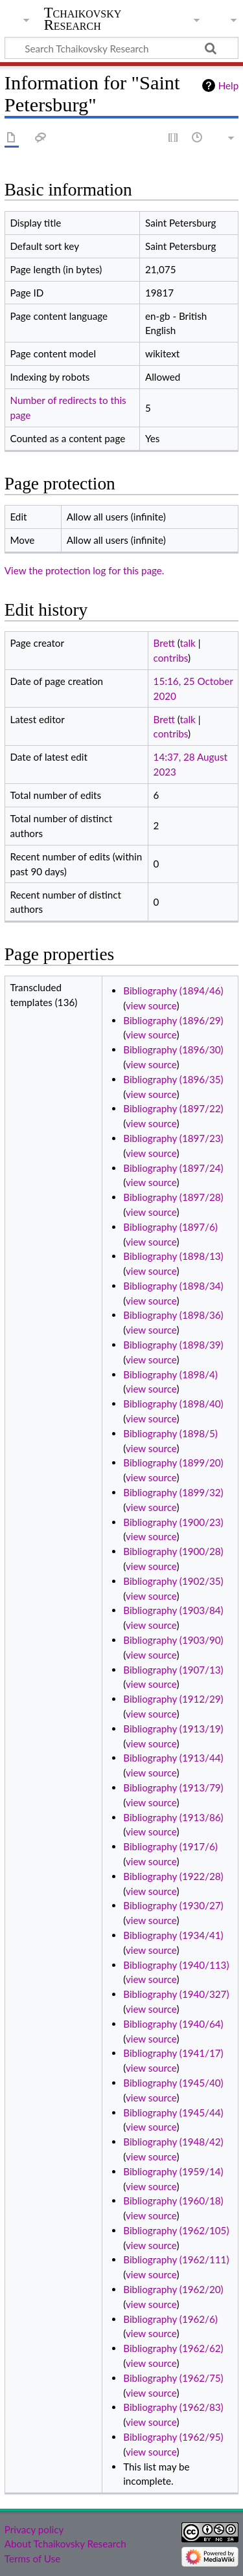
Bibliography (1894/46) (173, 990)
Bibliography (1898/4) (170, 1374)
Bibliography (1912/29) (173, 1699)
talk (188, 643)
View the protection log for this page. (85, 570)
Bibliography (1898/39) (173, 1344)
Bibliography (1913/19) (173, 1728)
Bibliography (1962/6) (170, 2319)
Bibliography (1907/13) (173, 1669)
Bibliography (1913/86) (173, 1817)
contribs (171, 658)
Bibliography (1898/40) (173, 1403)
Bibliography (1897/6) (170, 1227)
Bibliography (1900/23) (173, 1522)
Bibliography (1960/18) (173, 2200)
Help (228, 85)
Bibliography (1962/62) (173, 2348)
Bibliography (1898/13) (173, 1256)
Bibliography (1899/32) (173, 1492)
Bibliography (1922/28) (173, 1876)
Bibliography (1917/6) (170, 1846)
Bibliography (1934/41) (173, 1935)
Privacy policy (34, 2529)
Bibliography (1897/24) (173, 1168)
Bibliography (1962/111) (176, 2259)
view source (151, 1005)
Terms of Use (32, 2558)
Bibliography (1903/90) (173, 1640)
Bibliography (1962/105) (176, 2230)
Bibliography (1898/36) (173, 1315)
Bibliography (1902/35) (173, 1581)
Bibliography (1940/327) (176, 1994)
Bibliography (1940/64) (173, 2024)
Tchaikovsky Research (83, 18)
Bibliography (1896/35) (173, 1079)
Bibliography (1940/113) (176, 1965)
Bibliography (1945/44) (173, 2112)
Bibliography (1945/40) (173, 2083)
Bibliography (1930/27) (173, 1905)
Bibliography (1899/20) (173, 1462)
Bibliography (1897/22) (173, 1108)
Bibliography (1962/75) (173, 2378)
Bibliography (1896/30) (173, 1049)
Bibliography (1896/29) (173, 1020)
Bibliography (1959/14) (173, 2171)
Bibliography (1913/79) (173, 1787)
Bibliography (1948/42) (173, 2141)
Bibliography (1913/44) (173, 1758)
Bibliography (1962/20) (173, 2289)
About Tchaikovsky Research (65, 2543)
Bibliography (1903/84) (173, 1610)
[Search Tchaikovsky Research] (121, 48)
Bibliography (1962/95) (173, 2437)
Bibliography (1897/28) (173, 1197)
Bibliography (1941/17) (173, 2053)
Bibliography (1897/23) (173, 1138)
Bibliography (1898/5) (170, 1433)
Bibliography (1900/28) (173, 1551)
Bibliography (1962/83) (173, 2407)
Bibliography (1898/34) (173, 1286)
